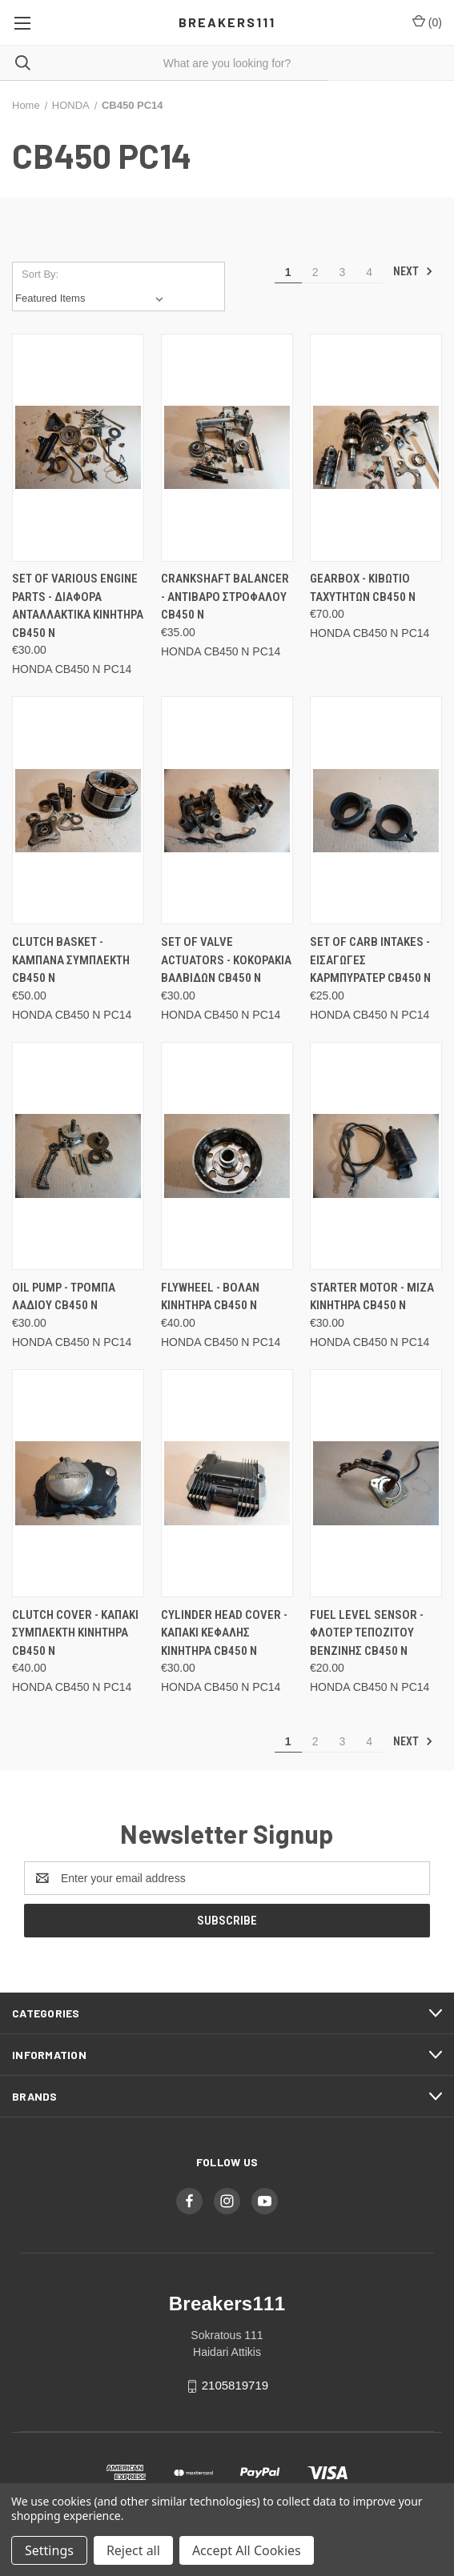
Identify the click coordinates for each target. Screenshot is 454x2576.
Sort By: (40, 274)
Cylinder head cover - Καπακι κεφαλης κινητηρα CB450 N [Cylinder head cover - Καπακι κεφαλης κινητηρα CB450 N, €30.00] (224, 1633)
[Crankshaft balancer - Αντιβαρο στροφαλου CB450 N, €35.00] (227, 448)
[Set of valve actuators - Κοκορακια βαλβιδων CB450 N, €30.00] (227, 810)
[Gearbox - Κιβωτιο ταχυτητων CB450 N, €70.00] (376, 448)
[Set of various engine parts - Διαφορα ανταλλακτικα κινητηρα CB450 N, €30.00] (78, 448)
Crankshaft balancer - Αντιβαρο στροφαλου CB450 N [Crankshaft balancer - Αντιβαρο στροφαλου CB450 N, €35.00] (225, 596)
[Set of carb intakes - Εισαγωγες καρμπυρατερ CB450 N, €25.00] (376, 810)
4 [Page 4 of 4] (369, 272)
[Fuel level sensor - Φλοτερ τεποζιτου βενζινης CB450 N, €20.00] (376, 1483)
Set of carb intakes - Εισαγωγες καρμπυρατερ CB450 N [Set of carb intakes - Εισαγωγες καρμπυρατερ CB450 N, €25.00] (370, 960)
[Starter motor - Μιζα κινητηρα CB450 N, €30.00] (376, 1156)
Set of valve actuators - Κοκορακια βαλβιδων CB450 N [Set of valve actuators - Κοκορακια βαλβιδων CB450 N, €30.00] (226, 960)
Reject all (133, 2550)
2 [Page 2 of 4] (315, 272)
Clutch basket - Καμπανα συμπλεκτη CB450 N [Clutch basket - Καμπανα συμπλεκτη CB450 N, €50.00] (71, 960)
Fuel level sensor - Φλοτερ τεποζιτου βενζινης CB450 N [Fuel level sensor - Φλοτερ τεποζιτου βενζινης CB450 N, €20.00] (367, 1633)
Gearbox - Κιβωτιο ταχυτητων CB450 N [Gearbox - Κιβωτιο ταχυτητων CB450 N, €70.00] (363, 587)
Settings (49, 2550)
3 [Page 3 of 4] (342, 272)
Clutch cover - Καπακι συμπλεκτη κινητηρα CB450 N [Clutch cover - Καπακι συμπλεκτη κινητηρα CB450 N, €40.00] (75, 1633)
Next (413, 271)
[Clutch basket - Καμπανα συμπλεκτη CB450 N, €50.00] (78, 810)
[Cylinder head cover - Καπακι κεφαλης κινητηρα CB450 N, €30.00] (227, 1483)
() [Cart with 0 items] (427, 21)
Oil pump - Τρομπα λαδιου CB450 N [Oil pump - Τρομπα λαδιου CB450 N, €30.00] (63, 1296)
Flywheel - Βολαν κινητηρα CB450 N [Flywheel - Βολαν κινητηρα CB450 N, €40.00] (210, 1296)
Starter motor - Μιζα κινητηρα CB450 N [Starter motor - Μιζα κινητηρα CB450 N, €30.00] (372, 1296)
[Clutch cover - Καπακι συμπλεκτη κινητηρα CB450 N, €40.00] (78, 1483)
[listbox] (92, 298)
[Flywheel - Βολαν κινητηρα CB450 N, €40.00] (227, 1156)
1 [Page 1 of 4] (288, 272)
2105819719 (235, 2385)
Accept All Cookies (246, 2550)
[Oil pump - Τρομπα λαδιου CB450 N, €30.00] (78, 1156)
